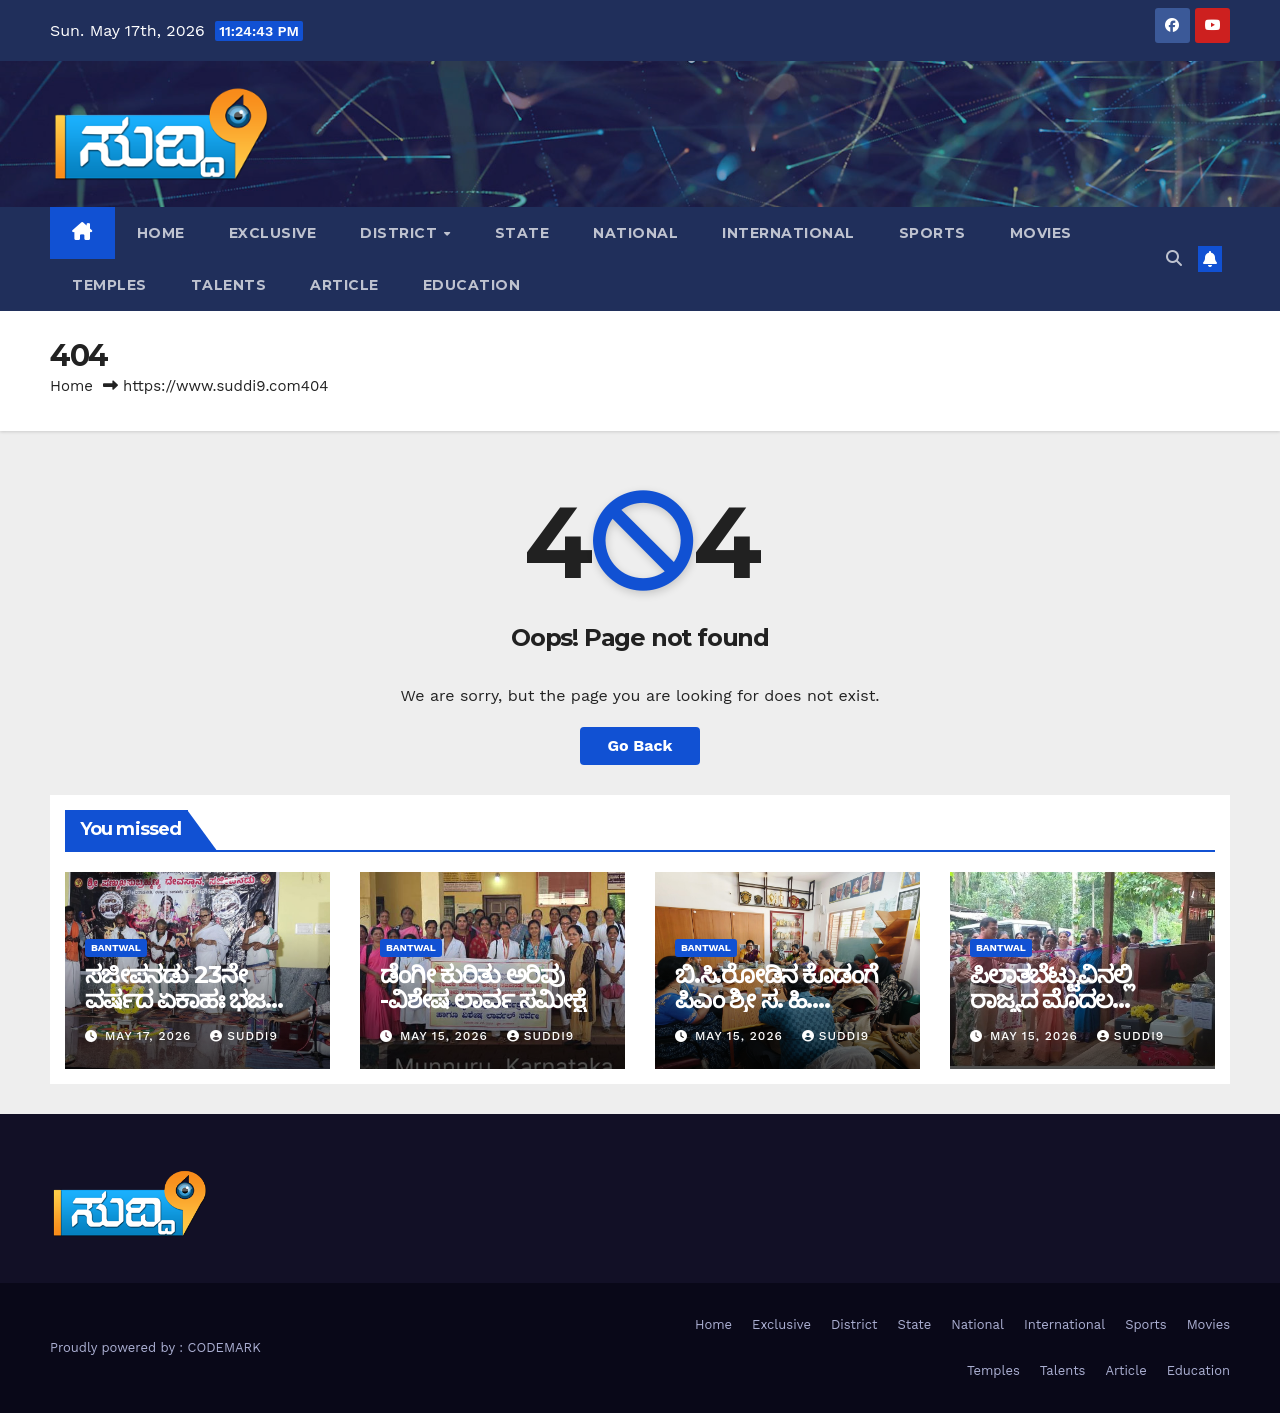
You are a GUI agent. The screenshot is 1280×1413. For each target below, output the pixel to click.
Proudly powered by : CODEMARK (155, 1347)
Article (344, 285)
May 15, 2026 (446, 1036)
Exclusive (273, 233)
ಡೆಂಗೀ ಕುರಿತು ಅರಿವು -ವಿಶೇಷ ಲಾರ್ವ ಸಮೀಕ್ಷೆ (482, 987)
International (788, 233)
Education (472, 285)
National (635, 233)
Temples (109, 285)
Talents (229, 285)
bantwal (116, 947)
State (522, 233)
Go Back (640, 745)
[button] (1174, 258)
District (401, 233)
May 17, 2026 (150, 1036)
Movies (1041, 233)
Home (161, 233)
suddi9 (244, 1036)
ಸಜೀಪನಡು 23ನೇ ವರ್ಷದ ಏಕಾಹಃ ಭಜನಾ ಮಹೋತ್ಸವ (188, 999)
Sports (932, 233)
